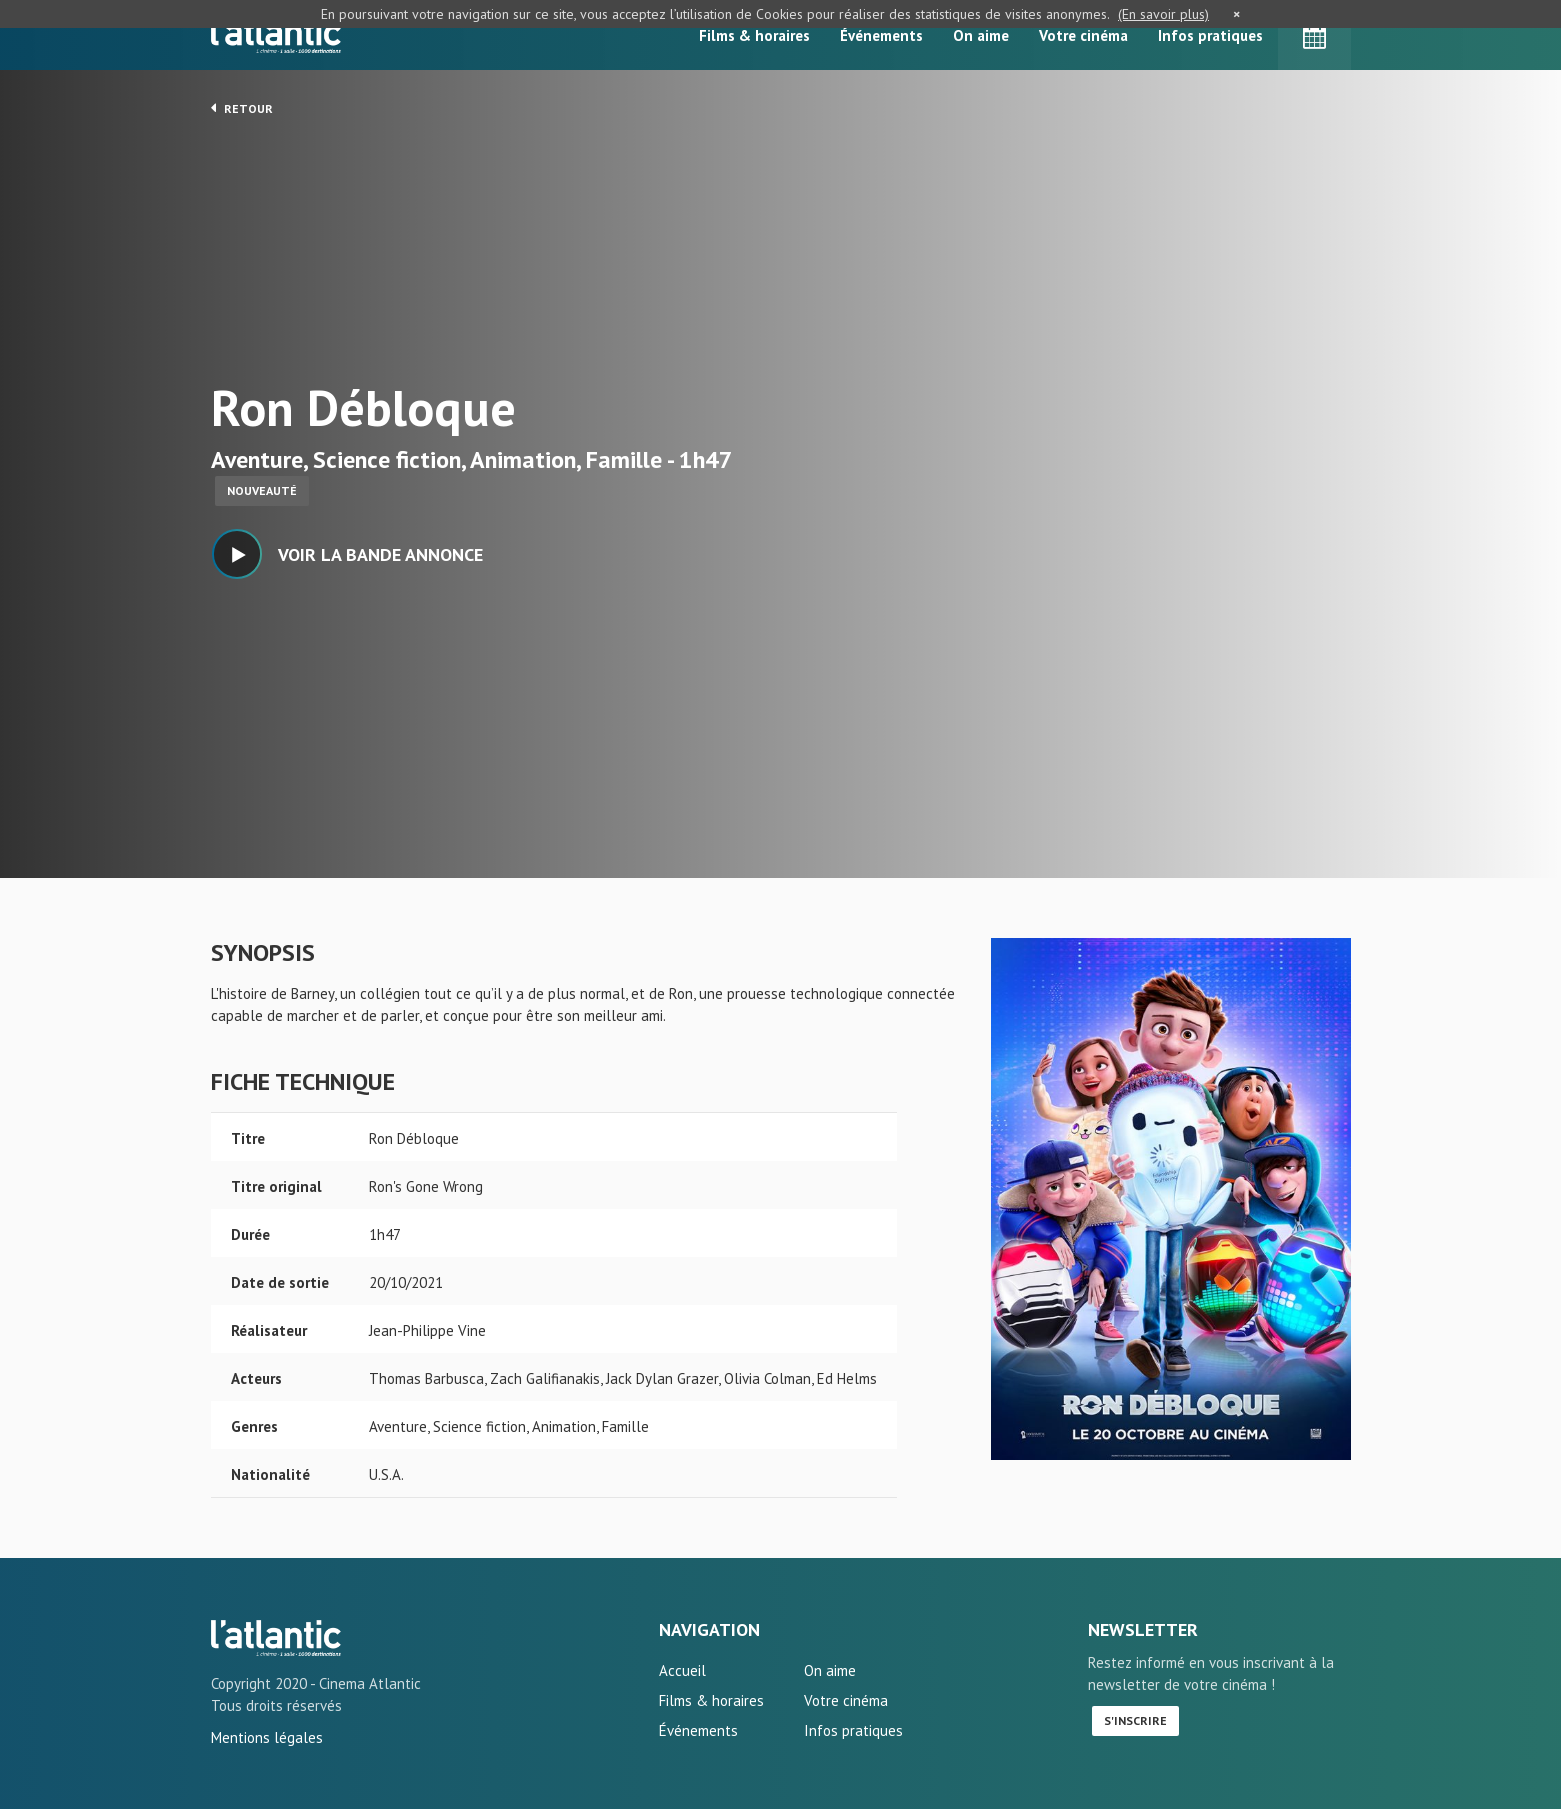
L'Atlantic (276, 35)
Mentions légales (267, 1737)
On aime (981, 35)
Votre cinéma (1083, 35)
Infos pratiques (1210, 35)
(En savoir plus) (1163, 14)
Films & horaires (754, 35)
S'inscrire (1135, 1720)
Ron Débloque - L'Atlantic (276, 1638)
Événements (881, 35)
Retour (242, 108)
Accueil (682, 1670)
